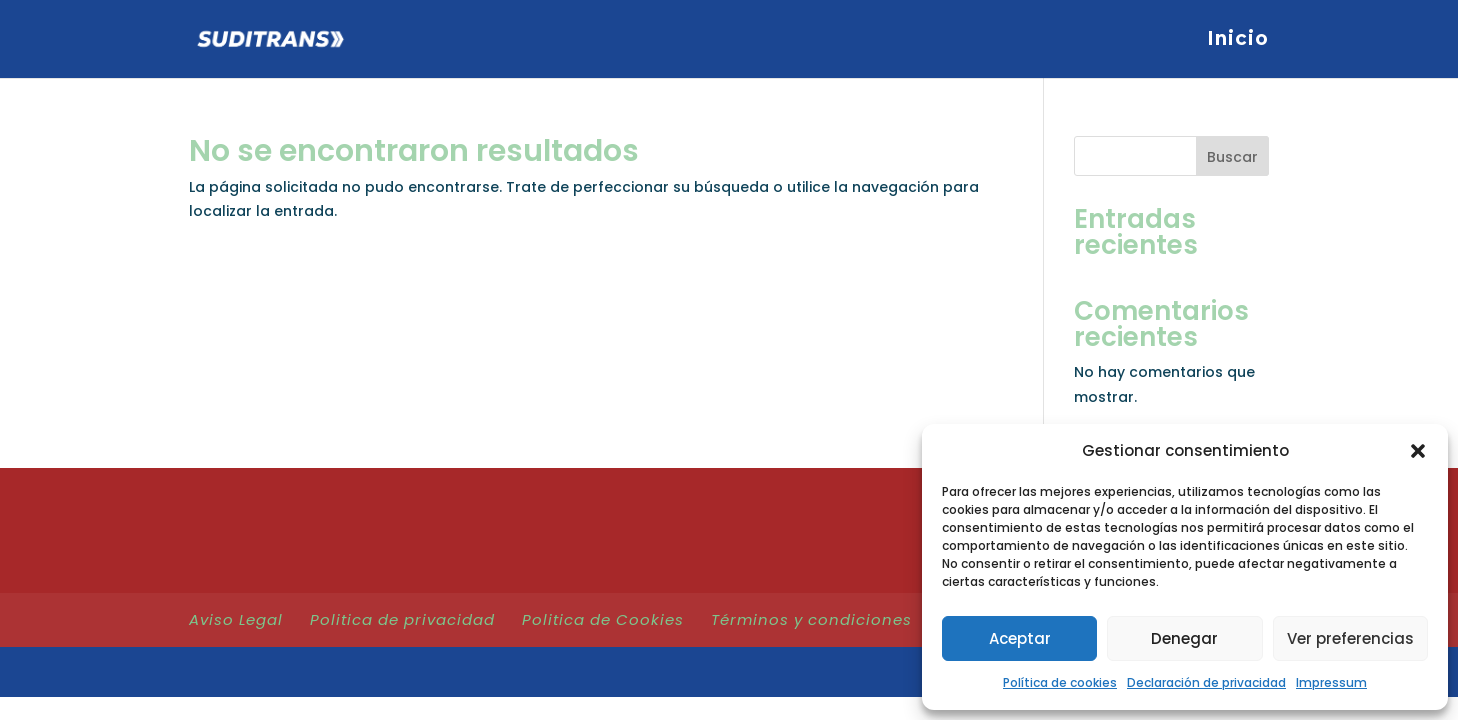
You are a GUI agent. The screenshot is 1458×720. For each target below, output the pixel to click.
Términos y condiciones (811, 619)
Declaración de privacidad (1206, 682)
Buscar (1232, 157)
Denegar (1184, 638)
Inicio (1238, 41)
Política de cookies (1060, 682)
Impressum (1331, 682)
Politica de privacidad (402, 619)
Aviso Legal (236, 619)
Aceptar (1020, 638)
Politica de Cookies (603, 619)
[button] (1418, 451)
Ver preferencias (1350, 638)
